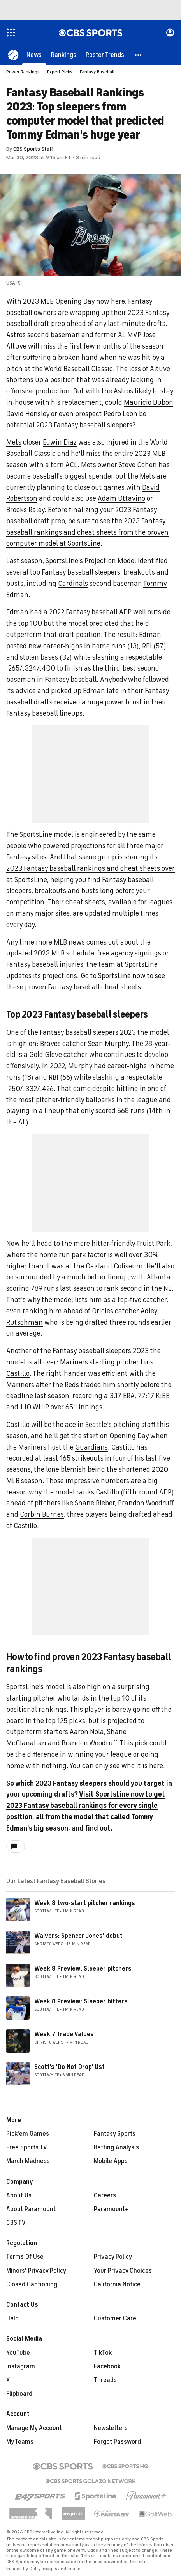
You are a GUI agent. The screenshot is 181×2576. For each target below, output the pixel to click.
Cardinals (73, 583)
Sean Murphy (108, 1043)
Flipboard (19, 2394)
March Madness (28, 2161)
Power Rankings (23, 72)
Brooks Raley (25, 509)
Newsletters (111, 2428)
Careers (105, 2195)
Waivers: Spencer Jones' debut (78, 1936)
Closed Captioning (31, 2284)
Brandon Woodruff (146, 1503)
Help (12, 2318)
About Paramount (31, 2209)
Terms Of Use (25, 2257)
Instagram (20, 2366)
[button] (138, 54)
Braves (50, 1043)
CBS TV (16, 2223)
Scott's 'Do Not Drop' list (69, 2067)
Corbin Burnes (42, 1514)
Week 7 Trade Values (64, 2034)
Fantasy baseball (128, 879)
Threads (105, 2380)
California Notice (117, 2284)
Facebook (107, 2366)
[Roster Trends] (105, 54)
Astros (16, 335)
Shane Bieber (95, 1503)
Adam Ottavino (121, 498)
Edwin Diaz (60, 442)
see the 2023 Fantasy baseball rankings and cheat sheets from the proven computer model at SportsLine (87, 532)
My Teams (19, 2442)
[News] (34, 54)
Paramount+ (111, 2209)
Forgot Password (117, 2442)
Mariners (74, 1362)
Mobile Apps (111, 2161)
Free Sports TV (26, 2147)
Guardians (91, 1447)
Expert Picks (59, 72)
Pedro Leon (120, 413)
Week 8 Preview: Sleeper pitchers (83, 1969)
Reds (72, 1385)
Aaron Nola (87, 1731)
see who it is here (136, 1765)
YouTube (18, 2353)
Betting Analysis (116, 2147)
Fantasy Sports (114, 2134)
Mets (13, 442)
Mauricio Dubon (148, 402)
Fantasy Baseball (97, 72)
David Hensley (27, 413)
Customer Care (115, 2318)
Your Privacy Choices (123, 2271)
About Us (19, 2195)
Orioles (102, 1311)
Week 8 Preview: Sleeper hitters (81, 2001)
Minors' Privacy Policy (36, 2271)
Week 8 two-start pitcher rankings (84, 1903)
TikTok (103, 2353)
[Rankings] (63, 54)
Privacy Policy (113, 2257)
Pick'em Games (27, 2134)
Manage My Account (34, 2428)
